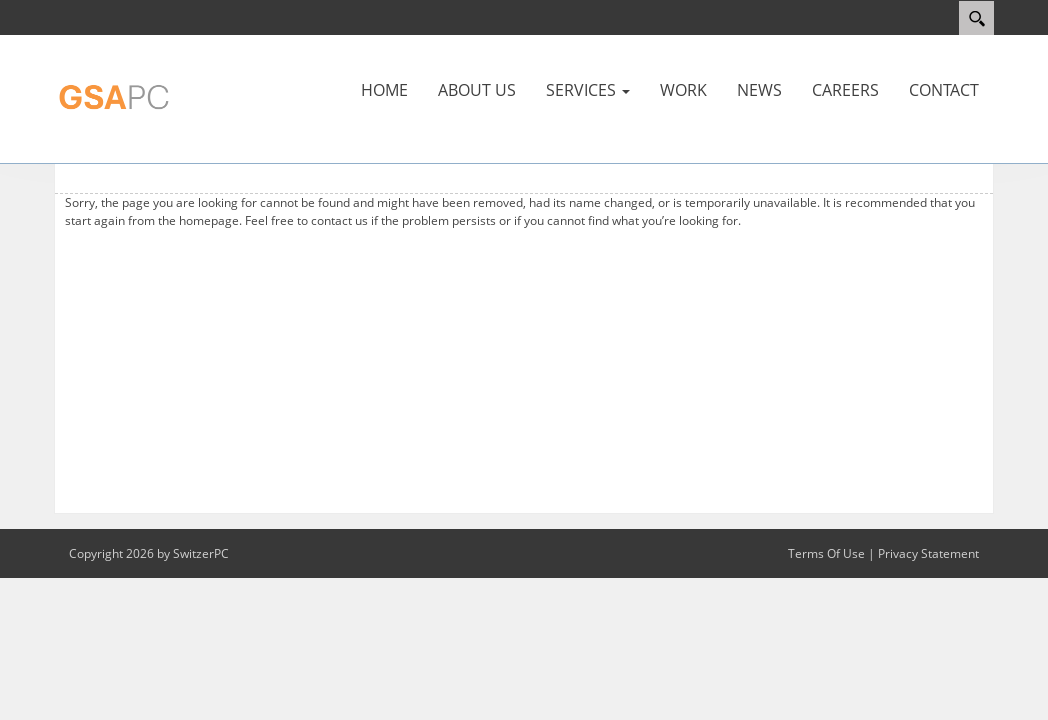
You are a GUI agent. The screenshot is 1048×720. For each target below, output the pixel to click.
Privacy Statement (928, 553)
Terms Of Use (826, 553)
